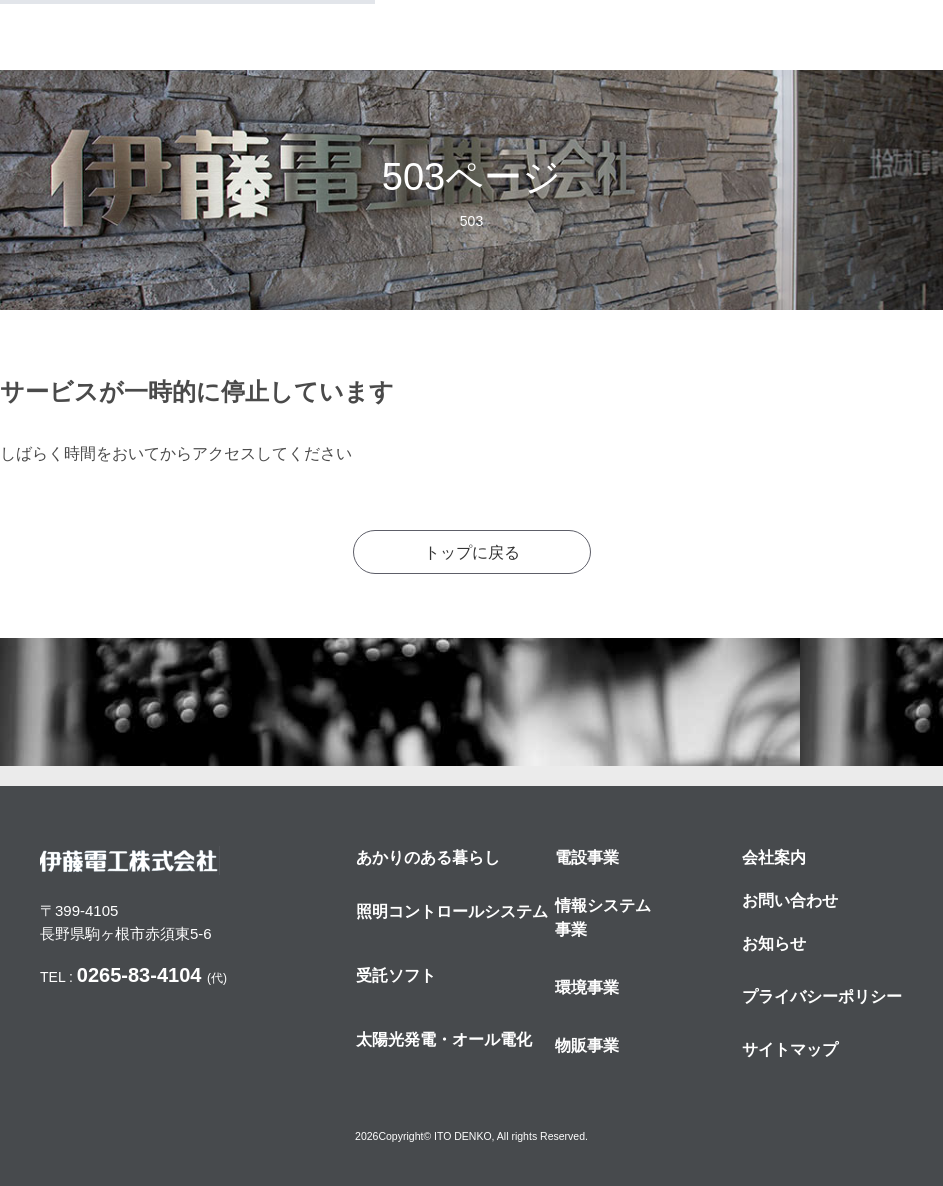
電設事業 (587, 857)
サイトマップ (790, 1049)
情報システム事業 (603, 917)
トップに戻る (472, 552)
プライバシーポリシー (822, 996)
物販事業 (587, 1045)
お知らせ (774, 943)
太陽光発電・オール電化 (444, 1039)
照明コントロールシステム (452, 911)
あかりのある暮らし (428, 857)
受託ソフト (396, 975)
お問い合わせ (790, 900)
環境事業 (587, 987)
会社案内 (774, 857)
